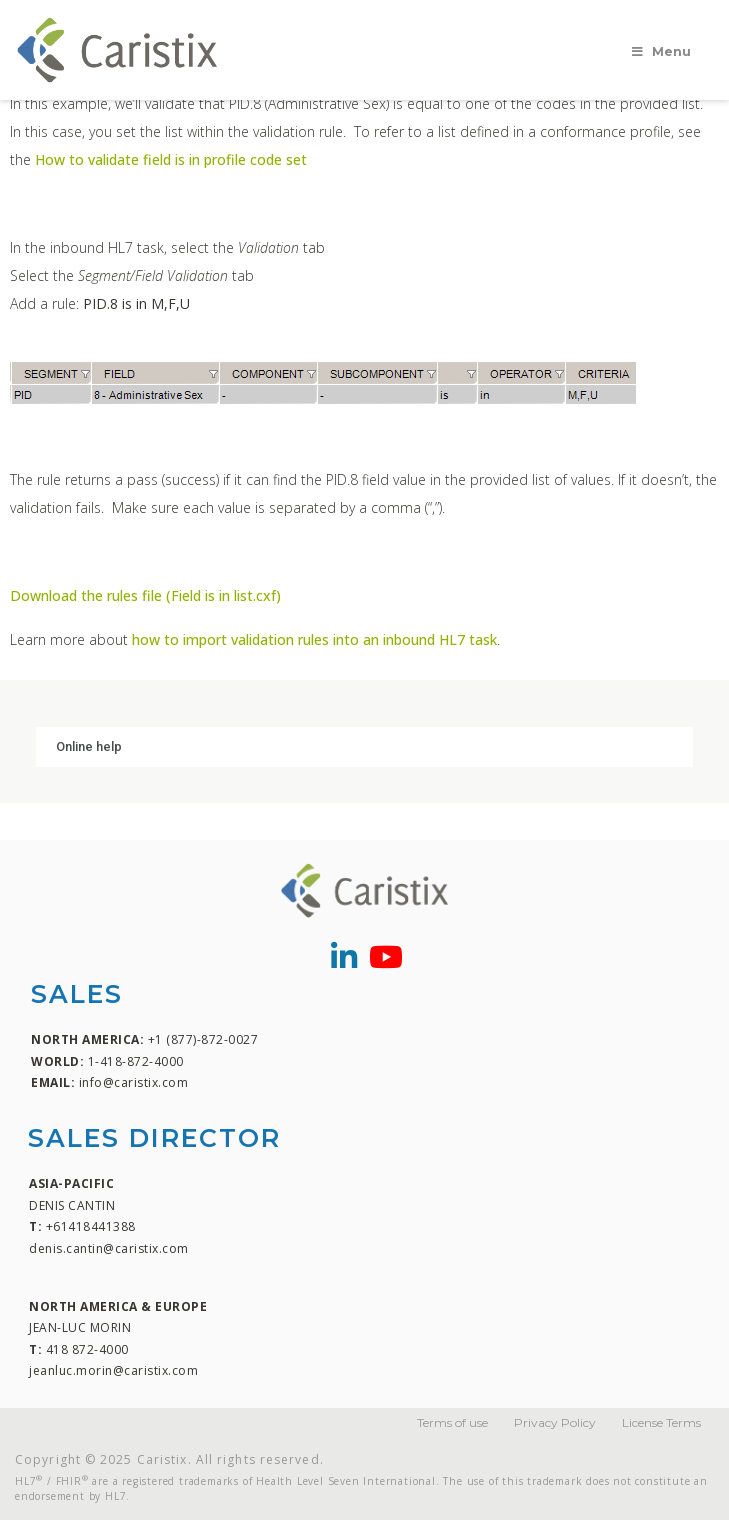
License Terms (661, 1422)
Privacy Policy (555, 1422)
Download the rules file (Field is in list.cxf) (145, 595)
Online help (89, 746)
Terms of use (452, 1422)
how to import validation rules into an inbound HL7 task (314, 639)
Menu (660, 51)
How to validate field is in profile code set (171, 159)
